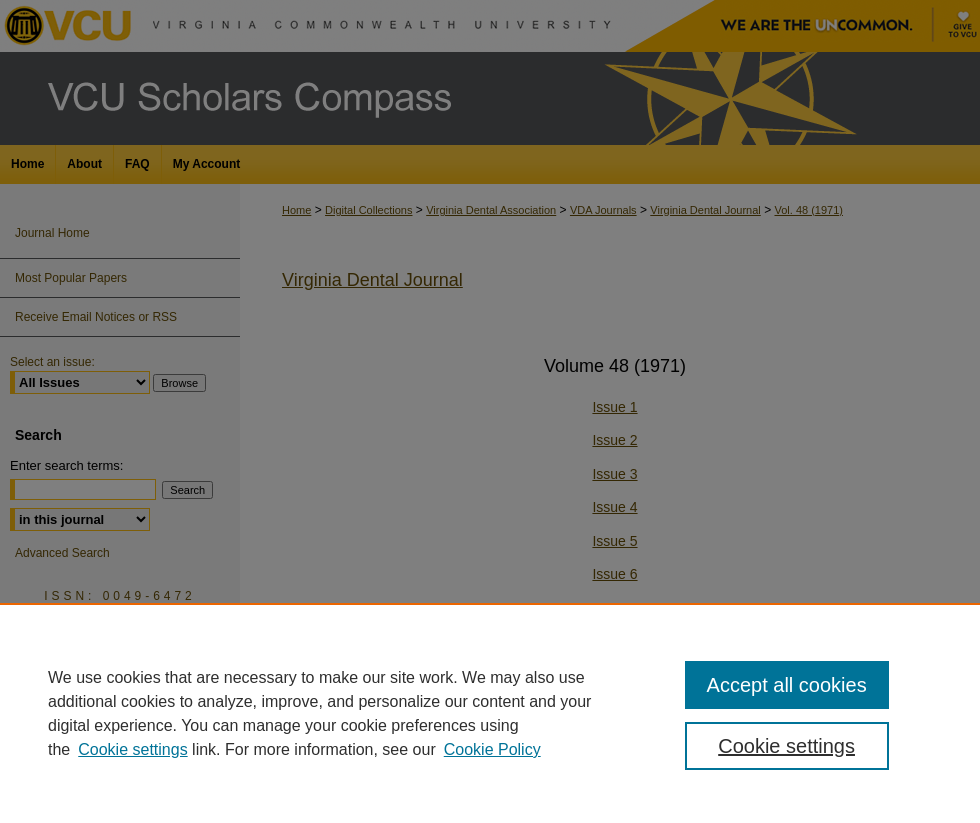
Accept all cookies (787, 685)
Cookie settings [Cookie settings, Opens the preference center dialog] (786, 746)
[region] (490, 713)
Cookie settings (132, 749)
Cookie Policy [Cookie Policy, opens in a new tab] (492, 749)
